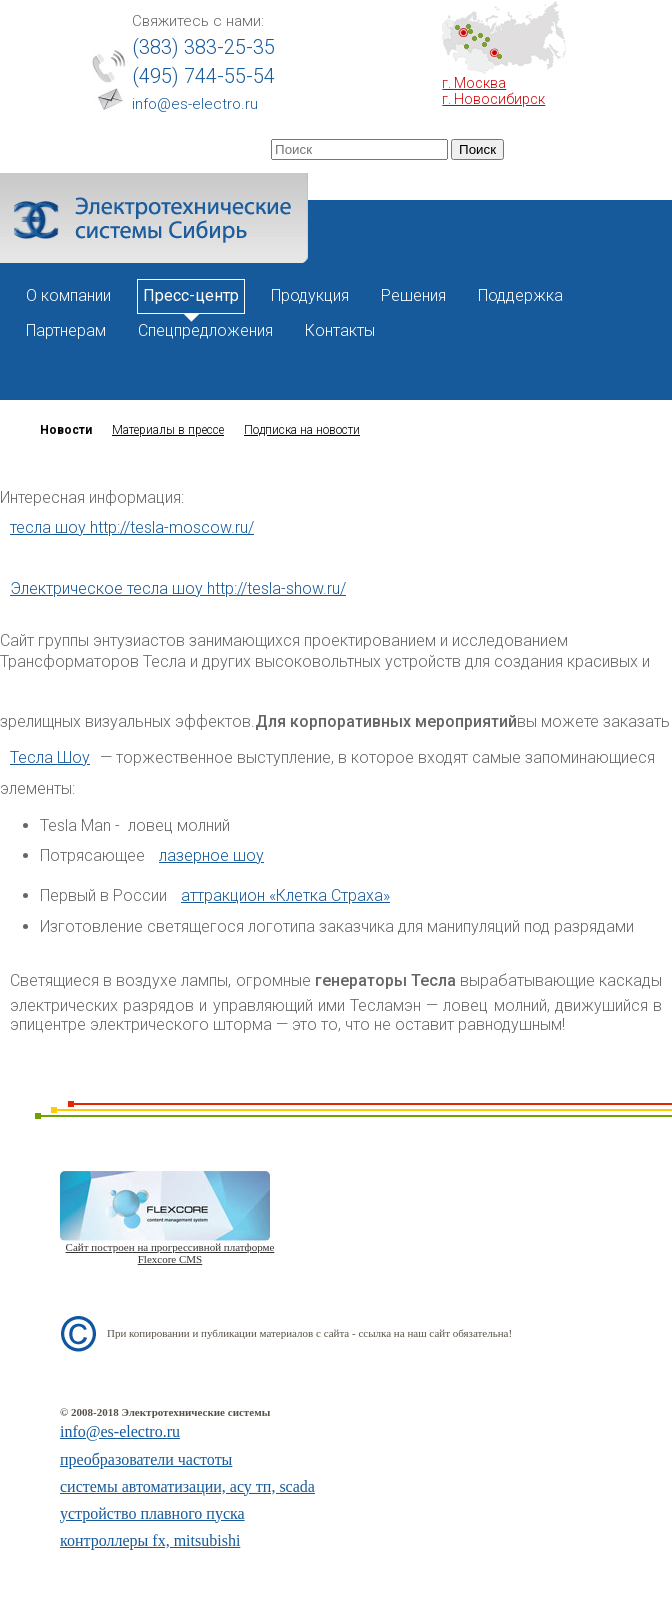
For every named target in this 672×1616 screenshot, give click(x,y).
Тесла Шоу (50, 757)
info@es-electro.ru (195, 104)
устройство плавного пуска (152, 1513)
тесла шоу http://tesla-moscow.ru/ (132, 527)
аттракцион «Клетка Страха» (285, 895)
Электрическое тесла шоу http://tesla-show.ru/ (178, 588)
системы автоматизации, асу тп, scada (187, 1486)
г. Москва (474, 83)
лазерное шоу (211, 855)
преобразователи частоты (146, 1459)
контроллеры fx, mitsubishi (150, 1540)
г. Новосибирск (493, 99)
